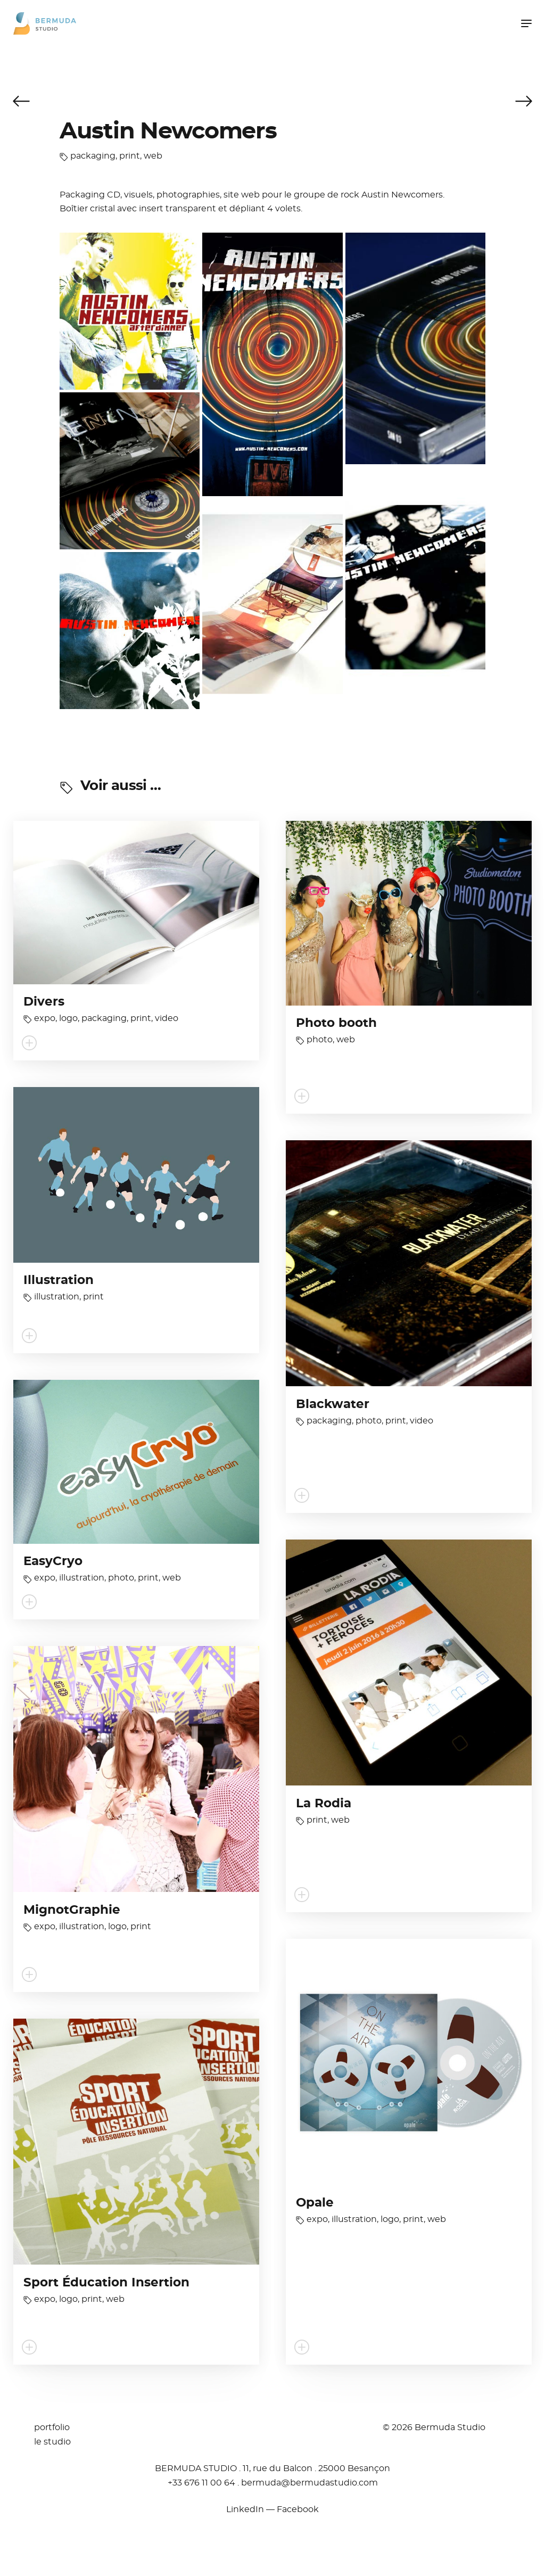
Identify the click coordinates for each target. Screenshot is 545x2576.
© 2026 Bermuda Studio (434, 2427)
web (153, 156)
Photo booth (336, 1023)
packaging (92, 156)
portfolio (52, 2427)
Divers (43, 1002)
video (166, 1018)
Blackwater (332, 1404)
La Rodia (323, 1804)
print (129, 156)
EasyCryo (52, 1562)
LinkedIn (245, 2509)
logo (68, 1018)
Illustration (58, 1280)
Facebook (298, 2509)
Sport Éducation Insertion (106, 2283)
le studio (52, 2442)
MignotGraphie (71, 1910)
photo (320, 1039)
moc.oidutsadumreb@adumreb (309, 2483)
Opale (315, 2203)
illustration (56, 1297)
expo (44, 1018)
